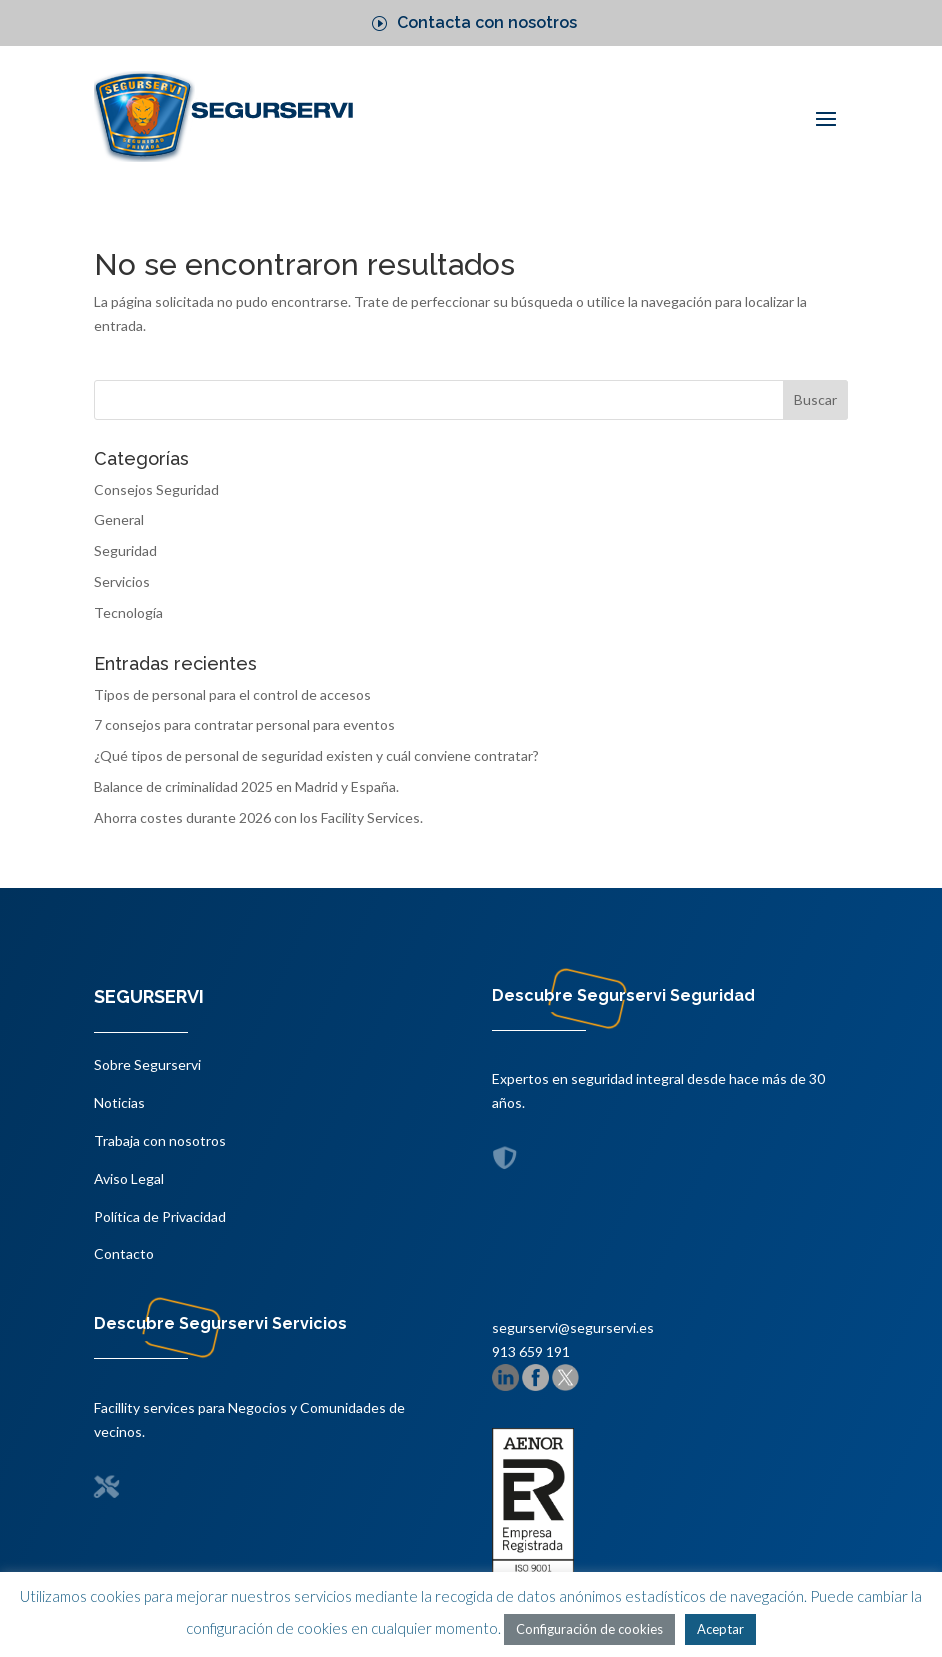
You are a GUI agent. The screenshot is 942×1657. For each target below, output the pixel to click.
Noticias (119, 1102)
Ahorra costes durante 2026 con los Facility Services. (258, 817)
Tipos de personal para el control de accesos (232, 694)
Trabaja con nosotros (160, 1140)
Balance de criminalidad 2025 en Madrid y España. (246, 786)
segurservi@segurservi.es (573, 1327)
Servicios (122, 581)
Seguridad (125, 550)
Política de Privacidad (160, 1216)
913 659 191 (531, 1351)
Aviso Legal (129, 1178)
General (119, 519)
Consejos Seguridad (156, 489)
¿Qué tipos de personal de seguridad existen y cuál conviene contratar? (316, 755)
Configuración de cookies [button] (589, 1629)
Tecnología (128, 612)
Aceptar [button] (720, 1629)
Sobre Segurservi (147, 1064)
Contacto (124, 1253)
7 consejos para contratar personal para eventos (244, 724)
